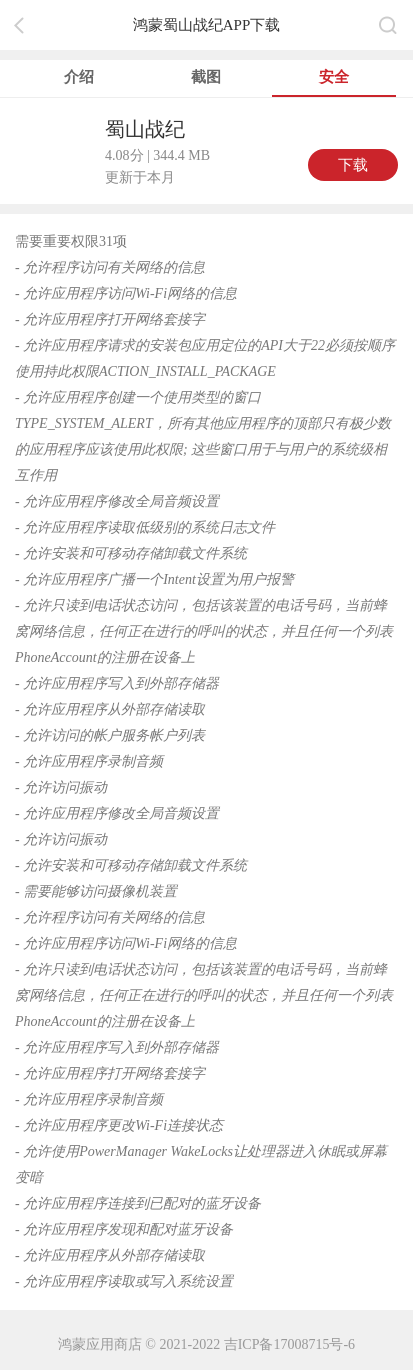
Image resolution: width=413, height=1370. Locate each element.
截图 (206, 77)
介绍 (79, 77)
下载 (353, 165)
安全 (334, 77)
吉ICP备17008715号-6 (289, 1344)
